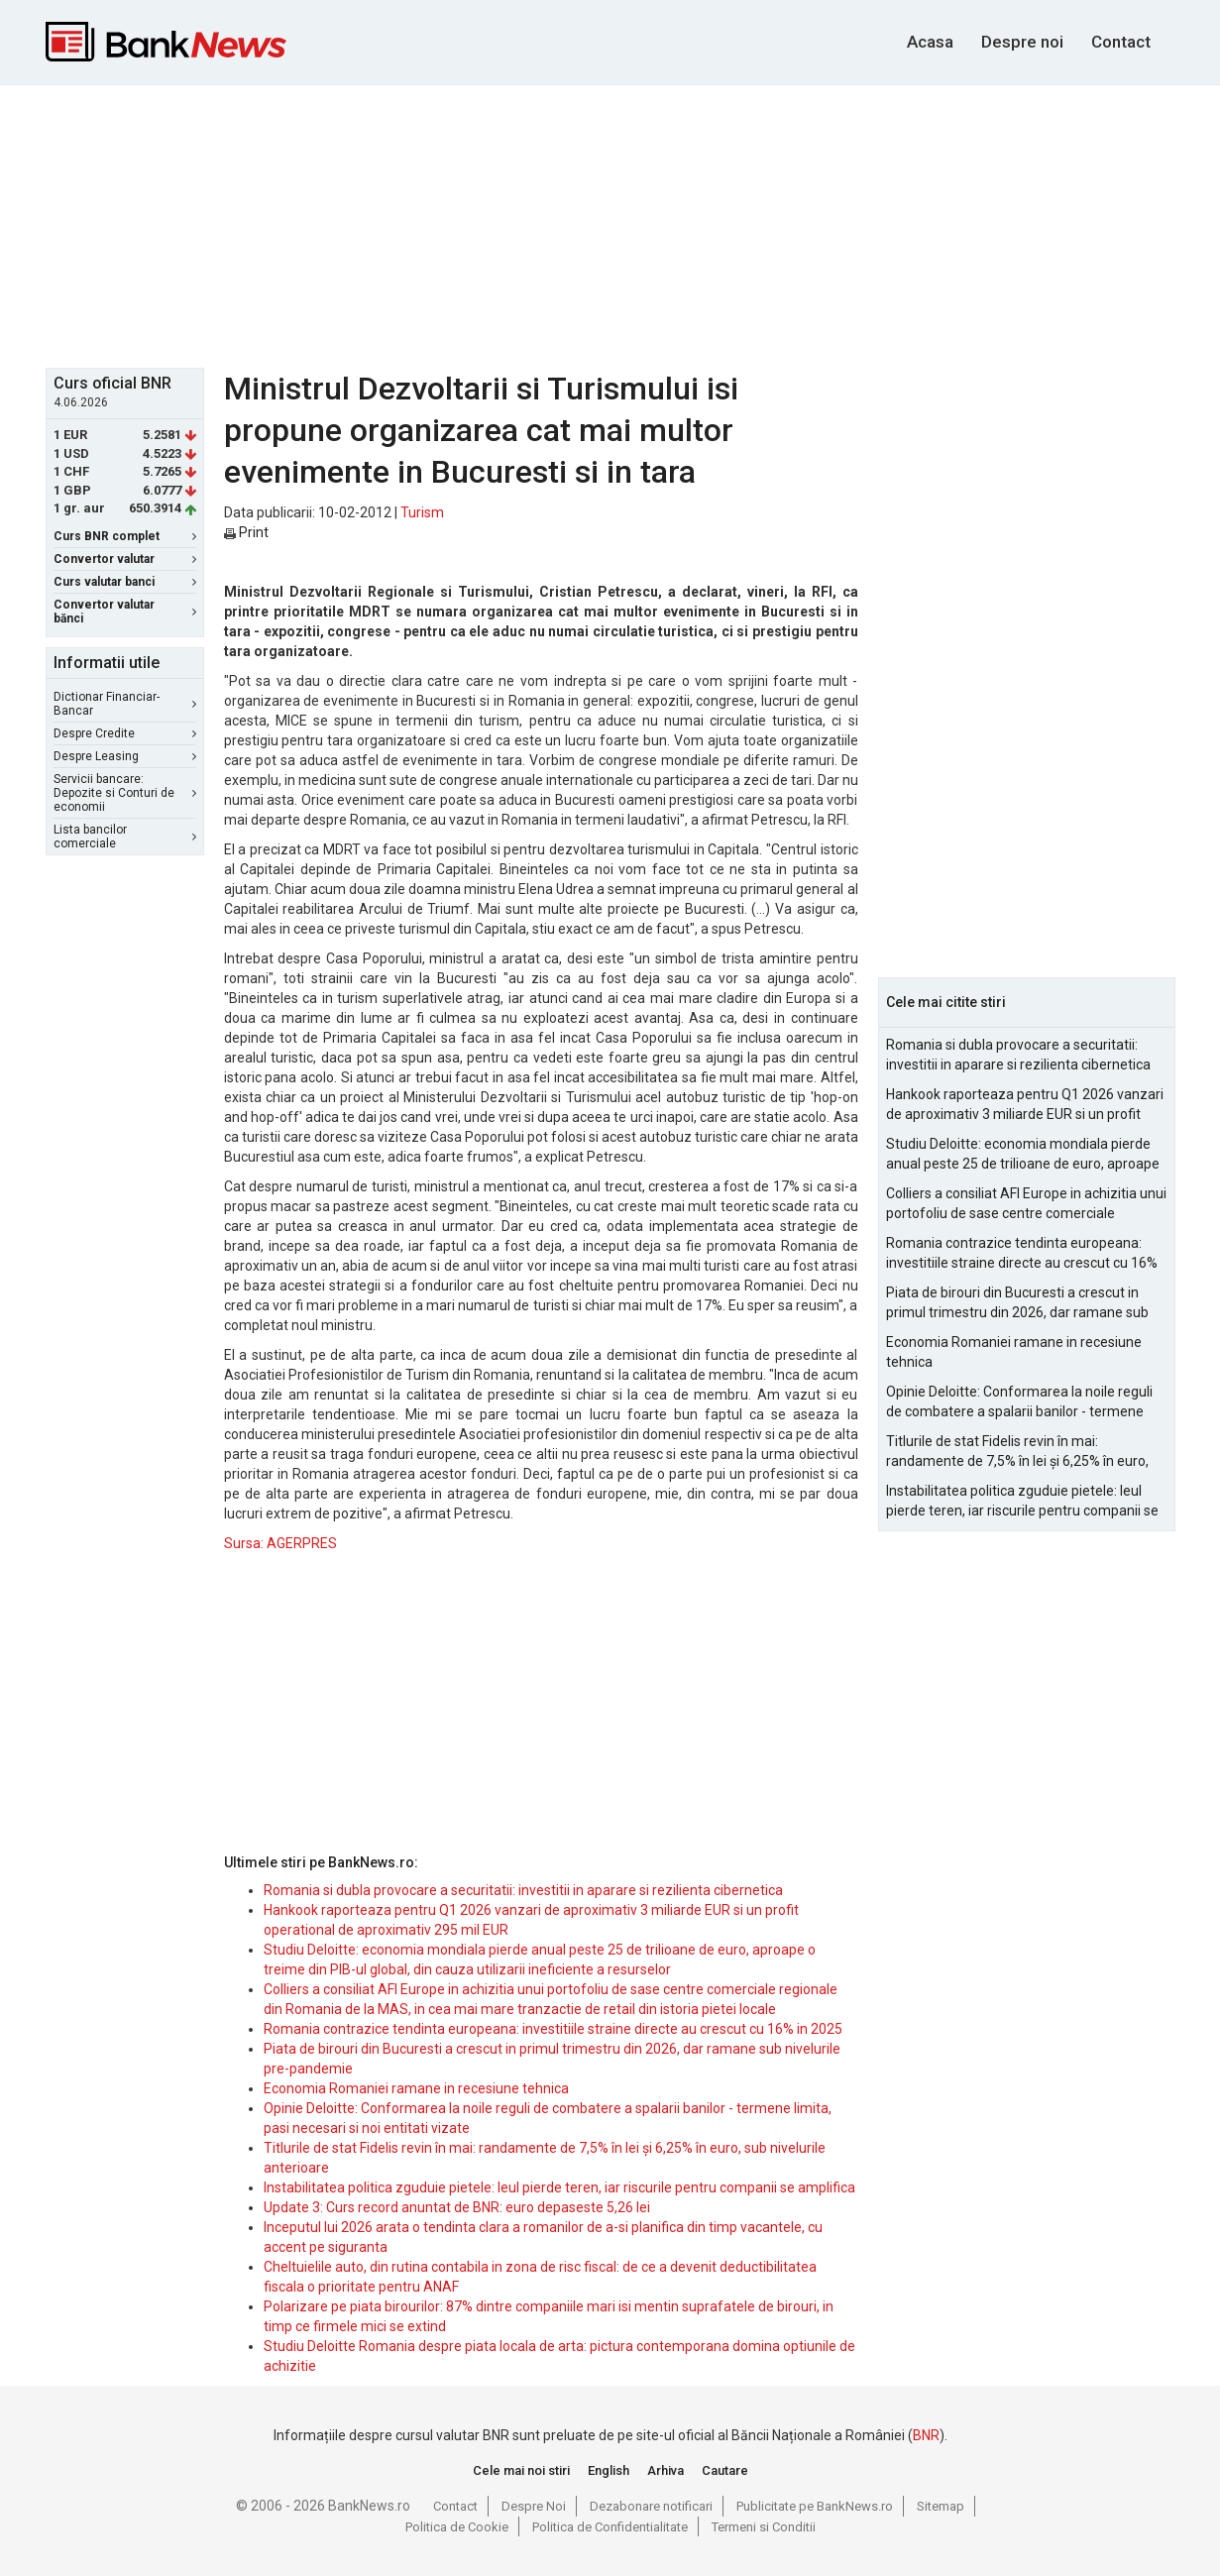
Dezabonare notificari (651, 2506)
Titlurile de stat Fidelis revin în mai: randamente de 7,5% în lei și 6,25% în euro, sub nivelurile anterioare (1017, 1452)
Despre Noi (533, 2506)
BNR (926, 2435)
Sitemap (940, 2506)
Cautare (725, 2470)
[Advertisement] (610, 224)
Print (246, 532)
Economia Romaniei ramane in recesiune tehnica (416, 2088)
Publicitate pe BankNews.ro (814, 2506)
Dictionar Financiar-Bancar (125, 704)
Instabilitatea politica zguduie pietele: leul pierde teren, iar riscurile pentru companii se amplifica (559, 2187)
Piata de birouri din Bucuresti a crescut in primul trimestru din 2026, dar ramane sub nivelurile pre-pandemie (1017, 1303)
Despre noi (1022, 42)
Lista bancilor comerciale (125, 836)
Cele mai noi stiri (521, 2470)
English (608, 2470)
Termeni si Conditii (764, 2527)
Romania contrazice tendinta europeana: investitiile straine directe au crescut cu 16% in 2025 (553, 2029)
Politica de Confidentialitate (610, 2527)
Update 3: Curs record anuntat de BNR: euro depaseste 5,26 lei (457, 2207)
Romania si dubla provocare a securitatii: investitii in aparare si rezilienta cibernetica (523, 1890)
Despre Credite (125, 733)
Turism (422, 512)
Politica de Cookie (456, 2527)
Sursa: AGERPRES (280, 1543)
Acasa (930, 42)
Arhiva (665, 2470)
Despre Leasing (125, 756)
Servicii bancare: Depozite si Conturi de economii (125, 793)
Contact (1121, 42)
